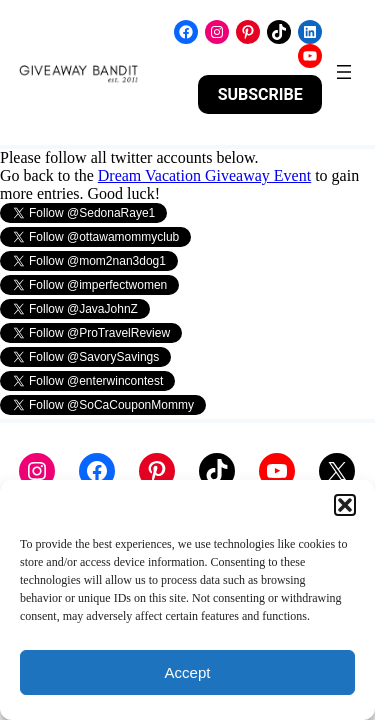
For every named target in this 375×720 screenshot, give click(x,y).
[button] (345, 505)
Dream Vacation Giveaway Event (204, 175)
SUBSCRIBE (260, 94)
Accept (188, 672)
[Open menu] (344, 72)
